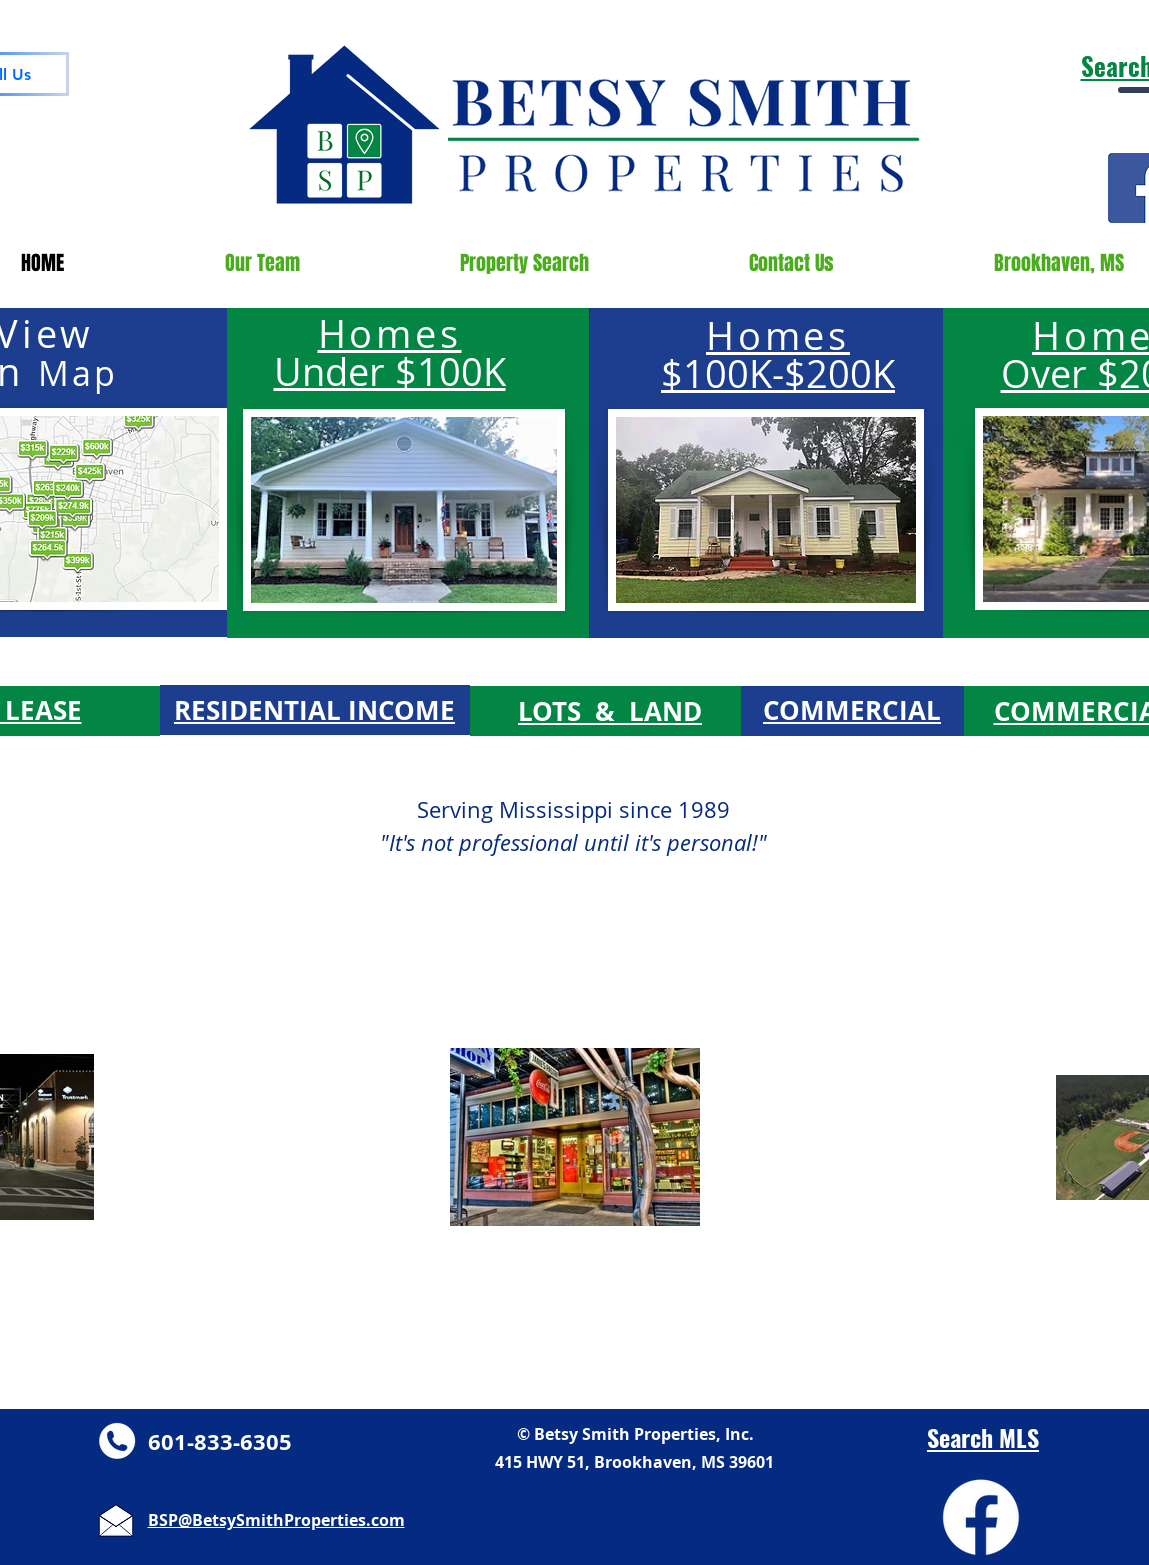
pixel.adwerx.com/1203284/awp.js (743, 27)
